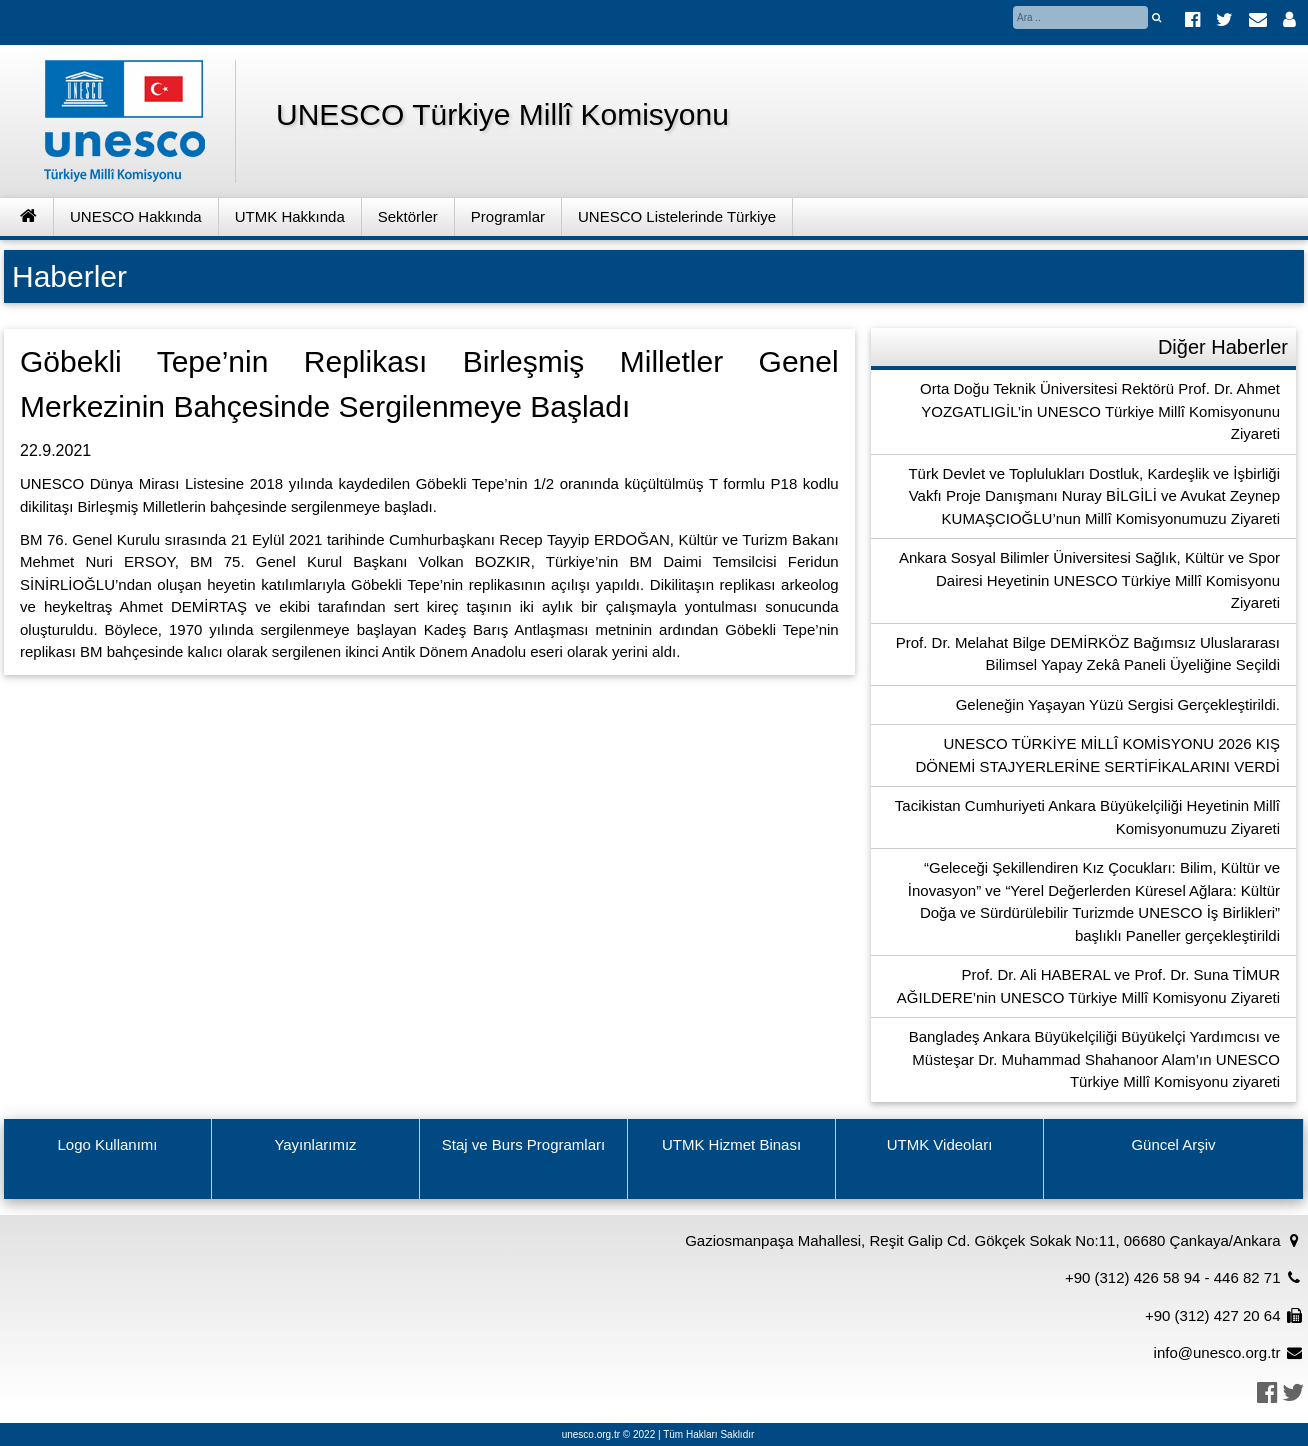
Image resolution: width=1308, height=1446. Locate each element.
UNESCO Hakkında (136, 216)
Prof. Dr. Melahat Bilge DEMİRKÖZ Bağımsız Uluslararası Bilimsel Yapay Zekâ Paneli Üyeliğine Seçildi (1088, 654)
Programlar (508, 216)
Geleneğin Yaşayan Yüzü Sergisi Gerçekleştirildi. (1118, 704)
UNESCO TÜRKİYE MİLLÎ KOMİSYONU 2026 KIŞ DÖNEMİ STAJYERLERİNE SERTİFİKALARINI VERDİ (1097, 755)
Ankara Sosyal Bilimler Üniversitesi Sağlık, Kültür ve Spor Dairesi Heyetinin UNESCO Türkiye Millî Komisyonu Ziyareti (1089, 580)
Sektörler (408, 216)
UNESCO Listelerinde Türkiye (677, 216)
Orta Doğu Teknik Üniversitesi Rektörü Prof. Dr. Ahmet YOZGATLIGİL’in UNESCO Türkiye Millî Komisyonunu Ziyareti (1100, 411)
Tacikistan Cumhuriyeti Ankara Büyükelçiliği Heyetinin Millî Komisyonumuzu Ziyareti (1087, 817)
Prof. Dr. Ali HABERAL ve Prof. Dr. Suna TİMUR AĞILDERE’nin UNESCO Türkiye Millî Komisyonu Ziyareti (1088, 986)
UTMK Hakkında (290, 216)
